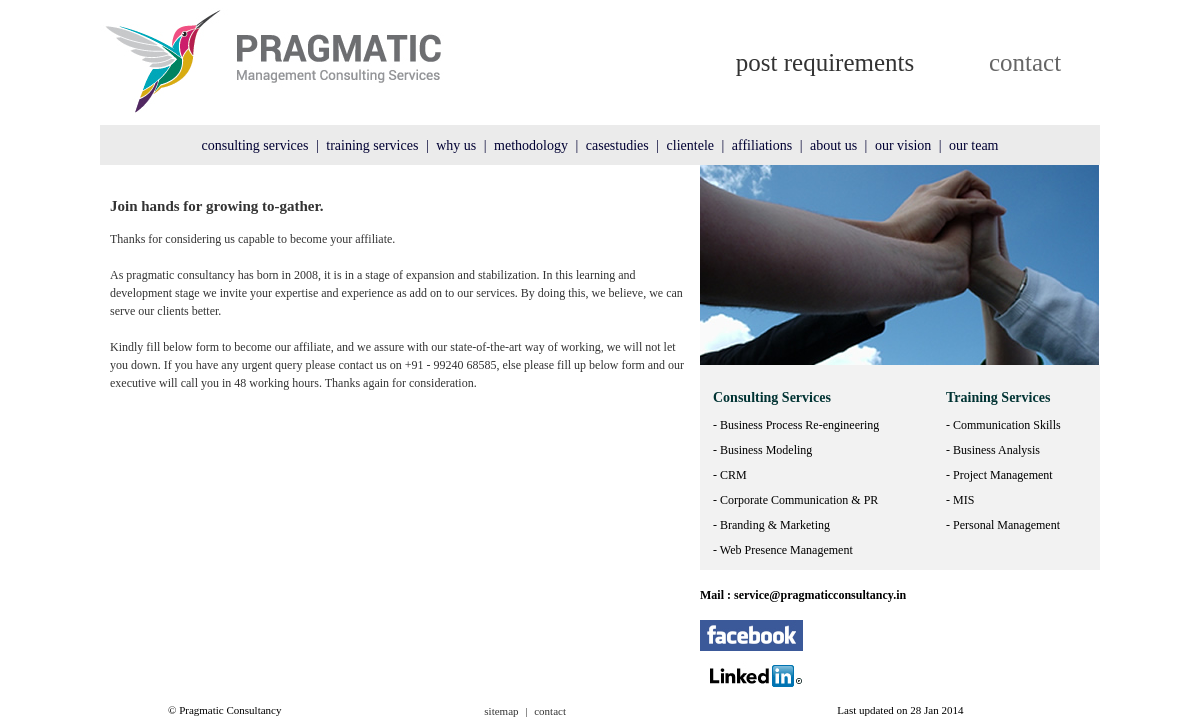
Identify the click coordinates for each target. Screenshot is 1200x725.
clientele (690, 145)
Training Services (998, 397)
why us (456, 145)
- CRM (730, 475)
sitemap (501, 711)
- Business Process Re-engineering (796, 425)
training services (372, 145)
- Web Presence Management (783, 550)
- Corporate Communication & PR (795, 500)
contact (1025, 62)
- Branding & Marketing (771, 525)
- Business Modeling (762, 450)
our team (973, 145)
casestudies (617, 145)
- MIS (960, 500)
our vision (903, 145)
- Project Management (999, 475)
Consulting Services (772, 397)
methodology (531, 145)
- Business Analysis (993, 450)
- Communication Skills (1003, 425)
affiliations (762, 145)
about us (833, 145)
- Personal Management (1003, 525)
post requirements (825, 62)
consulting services (255, 145)
